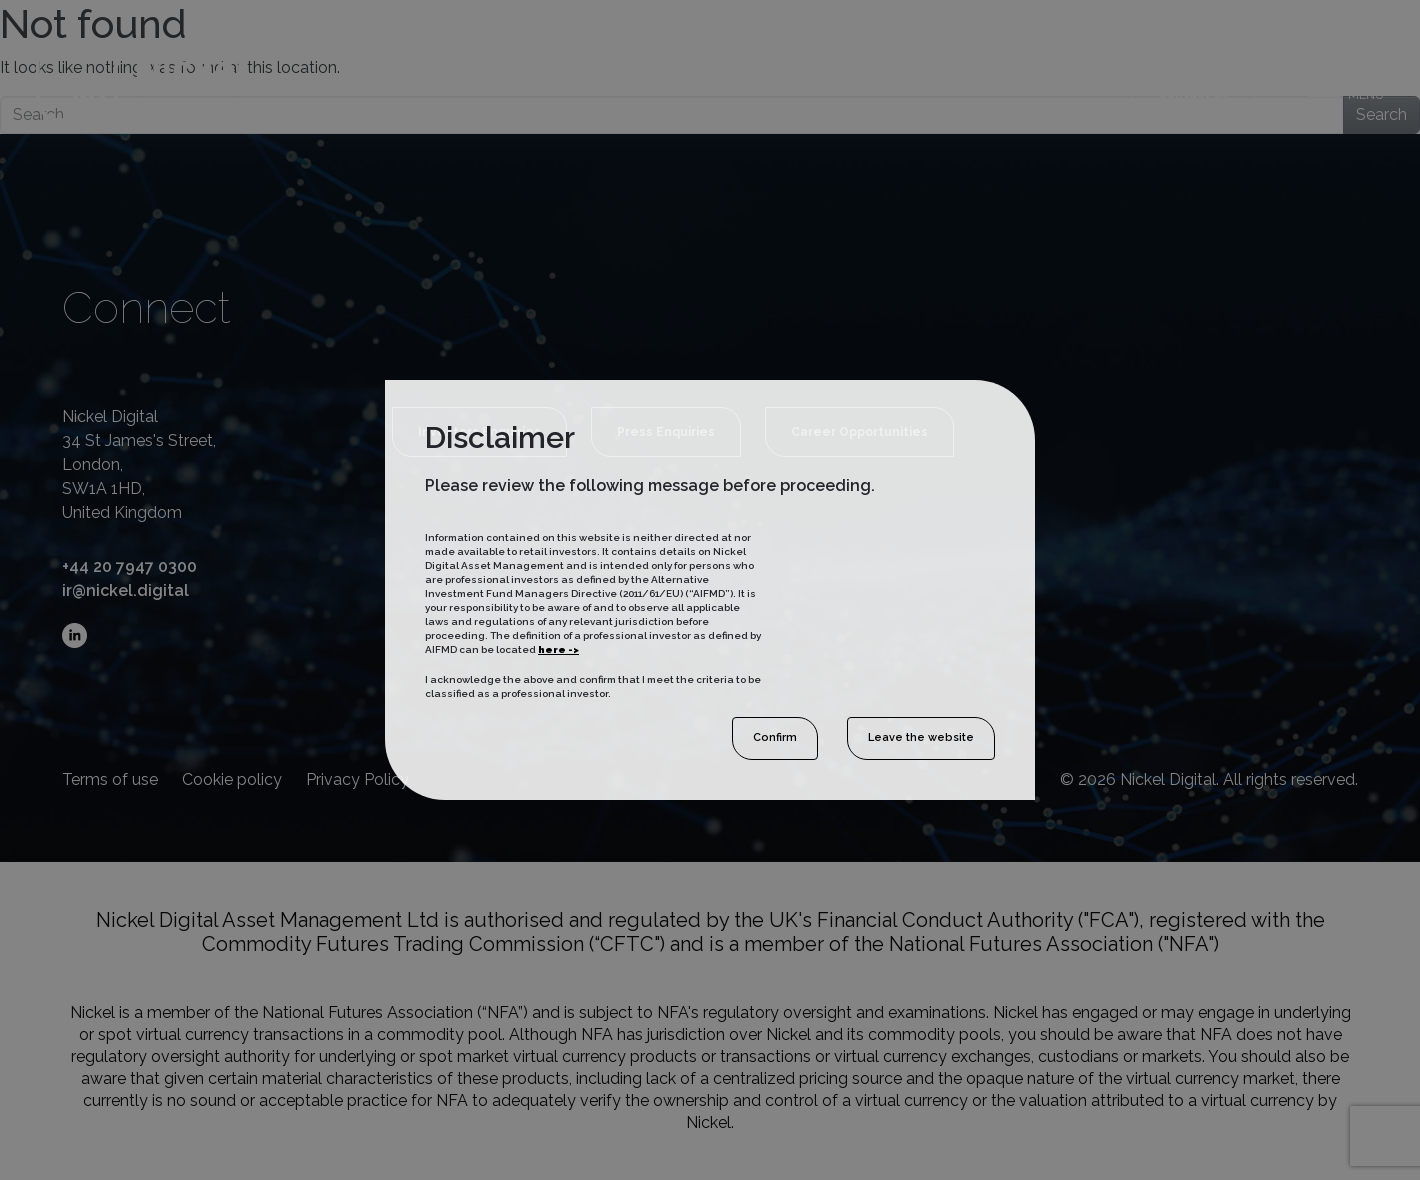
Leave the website (921, 737)
